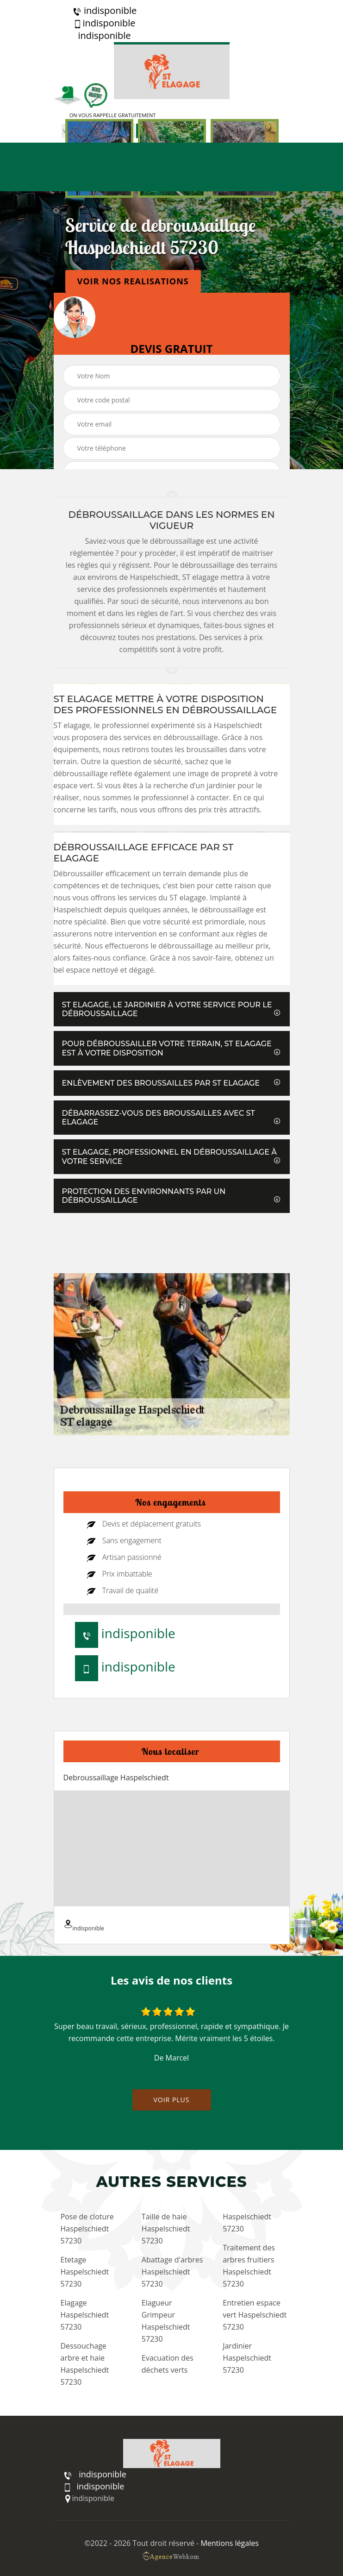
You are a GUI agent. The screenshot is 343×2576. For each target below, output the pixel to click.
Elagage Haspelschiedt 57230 (85, 2315)
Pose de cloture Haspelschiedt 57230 (87, 2229)
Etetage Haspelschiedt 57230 (85, 2272)
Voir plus (171, 2099)
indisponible (104, 11)
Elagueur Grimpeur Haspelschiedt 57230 (166, 2321)
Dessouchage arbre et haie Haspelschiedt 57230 (85, 2364)
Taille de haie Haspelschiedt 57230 (166, 2229)
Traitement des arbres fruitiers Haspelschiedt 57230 (249, 2266)
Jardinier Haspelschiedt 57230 (247, 2358)
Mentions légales (229, 2543)
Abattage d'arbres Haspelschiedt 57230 (172, 2272)
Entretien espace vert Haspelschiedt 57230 (255, 2315)
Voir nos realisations (133, 281)
